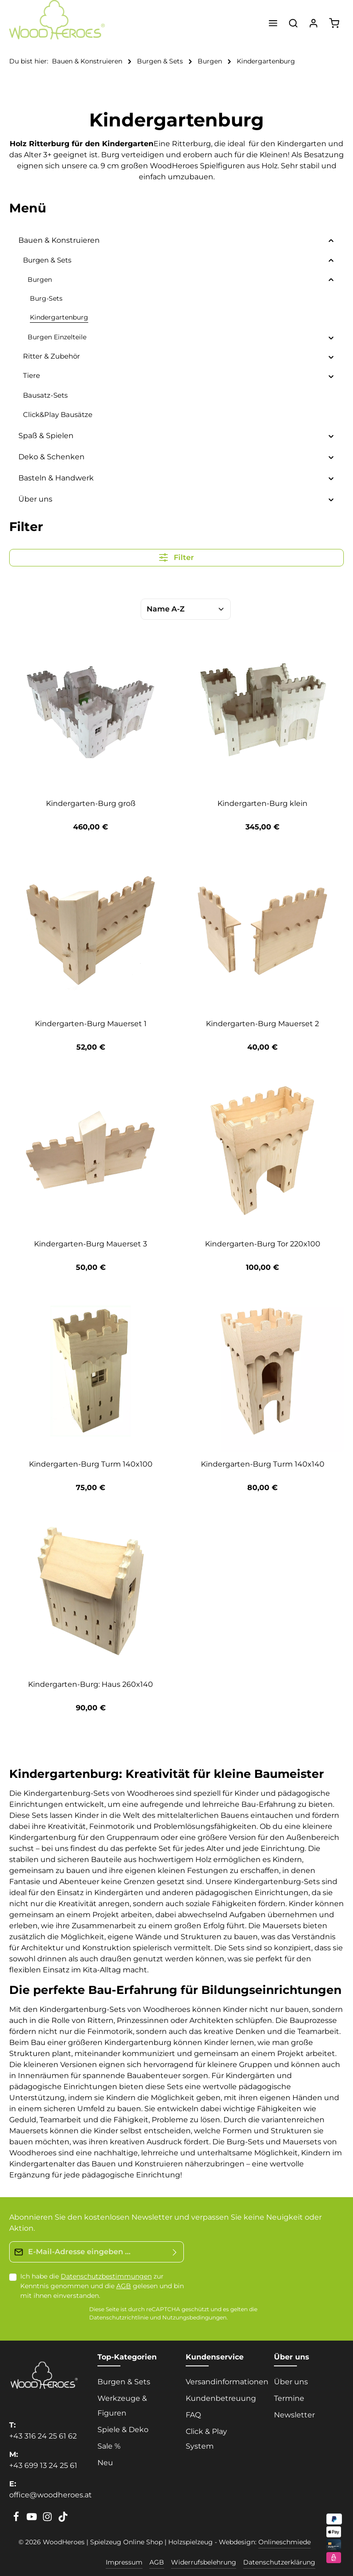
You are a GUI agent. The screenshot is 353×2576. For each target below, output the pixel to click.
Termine (289, 2398)
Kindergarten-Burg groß (91, 803)
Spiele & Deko (122, 2429)
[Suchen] (293, 23)
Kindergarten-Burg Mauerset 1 (91, 1023)
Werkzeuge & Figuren (122, 2405)
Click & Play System (206, 2438)
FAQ (193, 2414)
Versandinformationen (227, 2381)
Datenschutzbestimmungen (106, 2276)
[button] (331, 240)
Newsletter (294, 2414)
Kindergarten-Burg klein (262, 803)
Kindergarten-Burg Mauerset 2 (262, 1023)
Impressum (124, 2562)
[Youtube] (33, 2519)
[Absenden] (175, 2251)
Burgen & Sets (123, 2381)
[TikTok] (63, 2519)
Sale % (108, 2446)
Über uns (291, 2381)
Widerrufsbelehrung (203, 2562)
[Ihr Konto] (313, 23)
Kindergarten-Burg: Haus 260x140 (90, 1684)
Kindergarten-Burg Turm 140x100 (91, 1464)
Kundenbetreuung (221, 2398)
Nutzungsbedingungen (194, 2317)
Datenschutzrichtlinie (118, 2317)
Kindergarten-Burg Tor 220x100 (262, 1243)
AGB (123, 2286)
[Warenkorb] (334, 23)
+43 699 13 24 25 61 (43, 2465)
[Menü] (273, 23)
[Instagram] (48, 2519)
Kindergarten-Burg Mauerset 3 (90, 1243)
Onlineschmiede (284, 2542)
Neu (105, 2462)
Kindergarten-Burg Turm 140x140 (263, 1464)
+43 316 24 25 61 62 (43, 2436)
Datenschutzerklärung (279, 2562)
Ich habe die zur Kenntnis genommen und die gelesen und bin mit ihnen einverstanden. (102, 2286)
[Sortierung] (186, 609)
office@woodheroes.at (50, 2494)
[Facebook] (17, 2519)
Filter (176, 557)
